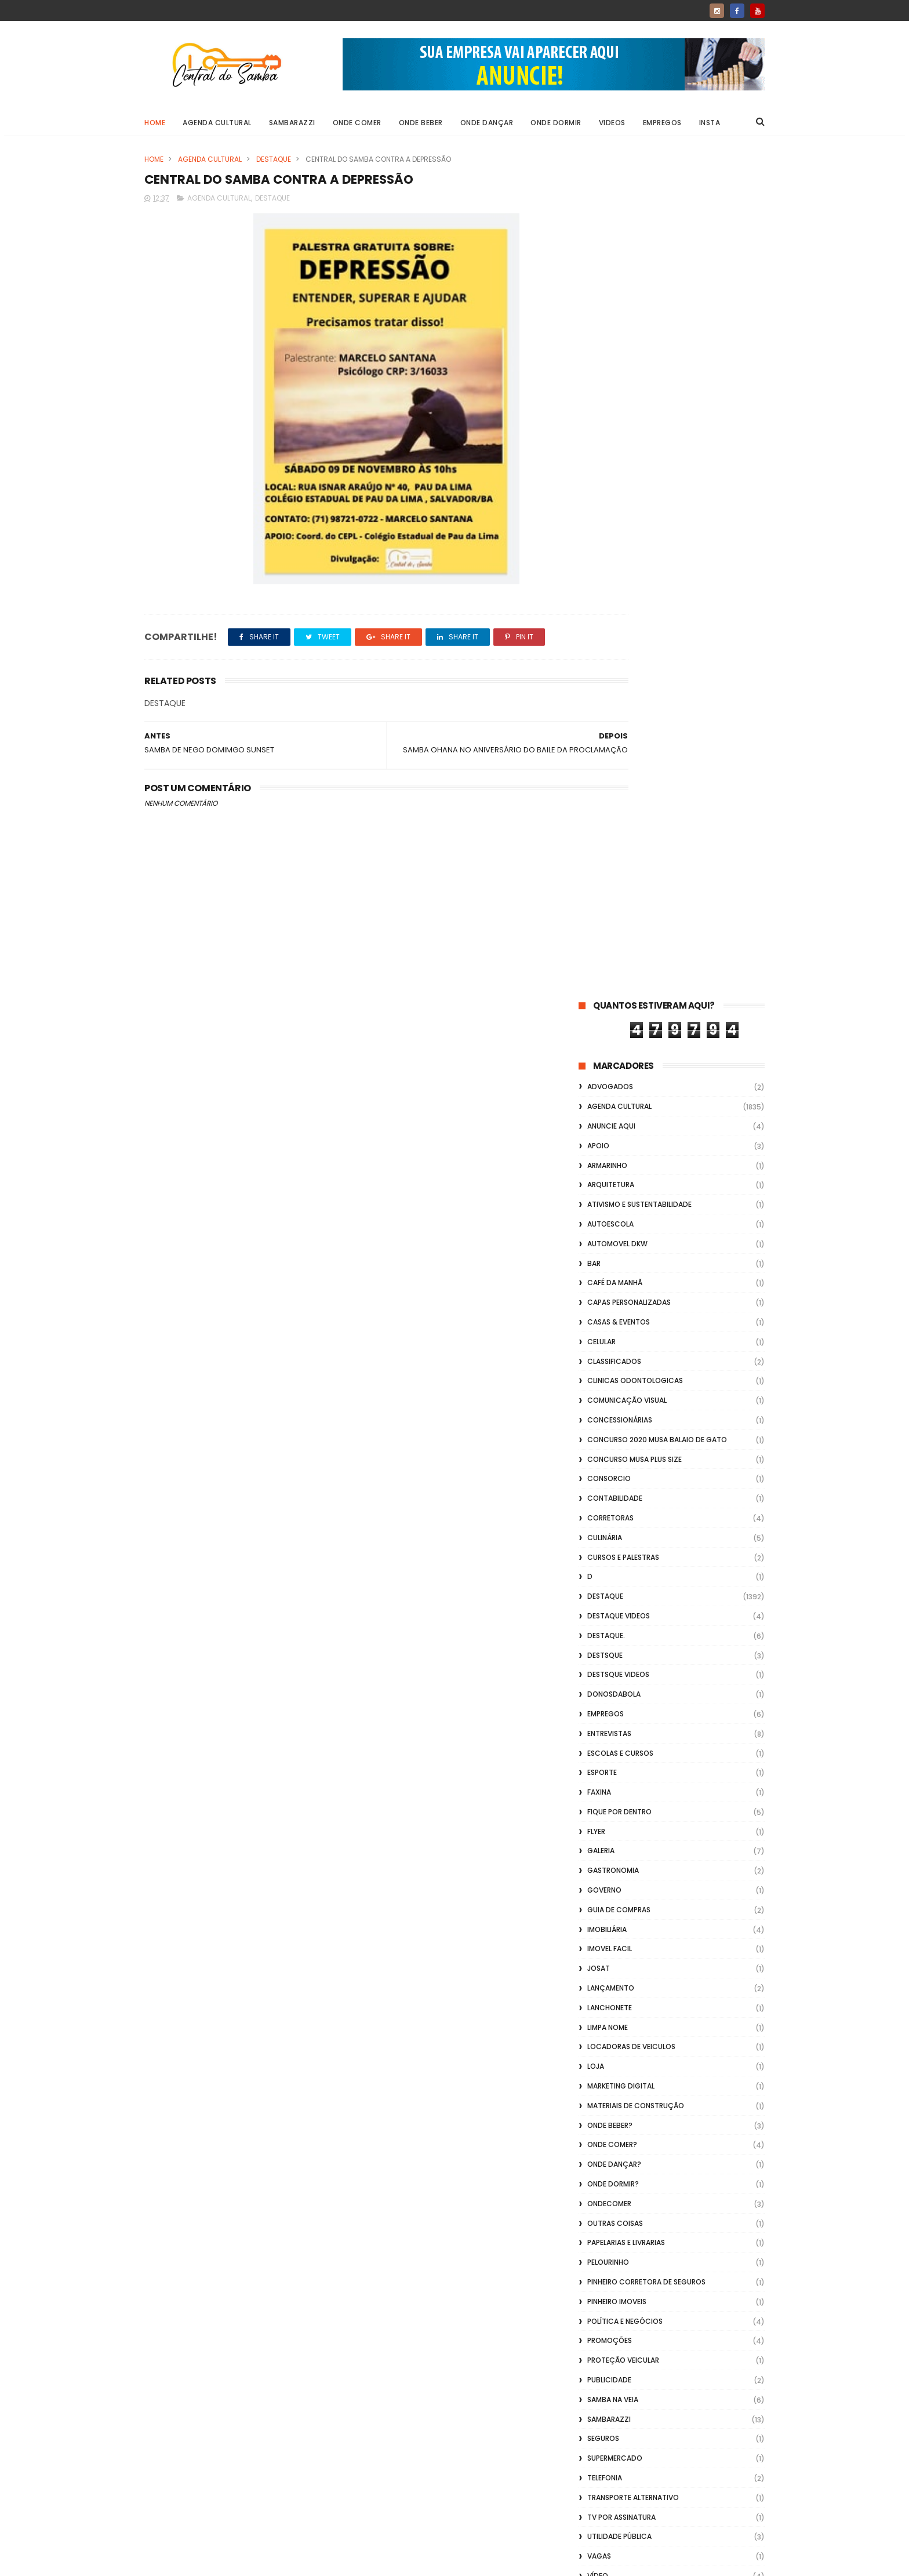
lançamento (610, 1146)
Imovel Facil (609, 1106)
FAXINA (599, 950)
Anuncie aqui (611, 284)
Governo (604, 1048)
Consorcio (609, 636)
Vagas (599, 1714)
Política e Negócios (625, 1478)
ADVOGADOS (610, 244)
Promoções (609, 1498)
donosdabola (614, 852)
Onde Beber (421, 123)
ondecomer (609, 1361)
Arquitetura (610, 342)
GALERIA (601, 1008)
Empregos (662, 123)
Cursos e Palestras (623, 714)
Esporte (602, 930)
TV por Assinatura (621, 1674)
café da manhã (614, 440)
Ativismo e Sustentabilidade (639, 362)
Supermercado (614, 1616)
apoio (598, 303)
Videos (612, 123)
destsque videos (618, 832)
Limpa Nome (607, 1184)
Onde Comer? (612, 1302)
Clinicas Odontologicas (635, 538)
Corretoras (610, 676)
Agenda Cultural (217, 123)
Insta (710, 123)
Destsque (605, 812)
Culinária (604, 695)
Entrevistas (609, 891)
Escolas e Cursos (620, 910)
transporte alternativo (633, 1655)
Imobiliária (607, 1086)
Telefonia (604, 1635)
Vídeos (599, 1772)
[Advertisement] (672, 2428)
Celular (601, 499)
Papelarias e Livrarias (626, 1400)
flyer (596, 989)
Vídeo (597, 1733)
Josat (598, 1126)
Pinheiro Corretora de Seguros (646, 1440)
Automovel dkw (617, 401)
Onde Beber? (609, 1282)
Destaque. (606, 793)
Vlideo (599, 1812)
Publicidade (609, 1537)
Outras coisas (615, 1380)
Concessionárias (619, 578)
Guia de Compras (618, 1067)
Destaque (273, 159)
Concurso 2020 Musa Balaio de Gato (657, 597)
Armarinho (607, 323)
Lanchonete (609, 1165)
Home (154, 123)
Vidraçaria (607, 1792)
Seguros (603, 1596)
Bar (594, 420)
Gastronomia (613, 1028)
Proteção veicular (623, 1518)
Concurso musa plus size (634, 616)
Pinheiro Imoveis (616, 1459)
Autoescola (610, 382)
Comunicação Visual (627, 558)
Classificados (614, 518)
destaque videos (618, 773)
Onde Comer (357, 123)
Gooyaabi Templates (331, 2561)
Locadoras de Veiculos (631, 1204)
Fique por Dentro (619, 969)
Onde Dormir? (613, 1342)
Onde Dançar (487, 123)
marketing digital (621, 1244)
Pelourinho (608, 1420)
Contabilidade (614, 656)
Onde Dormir (555, 123)
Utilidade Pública (619, 1694)
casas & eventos (618, 480)
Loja (595, 1224)
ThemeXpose (209, 2561)
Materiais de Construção (635, 1263)
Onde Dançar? (614, 1322)
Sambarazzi (292, 123)
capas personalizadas (629, 460)
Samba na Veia (612, 1557)
